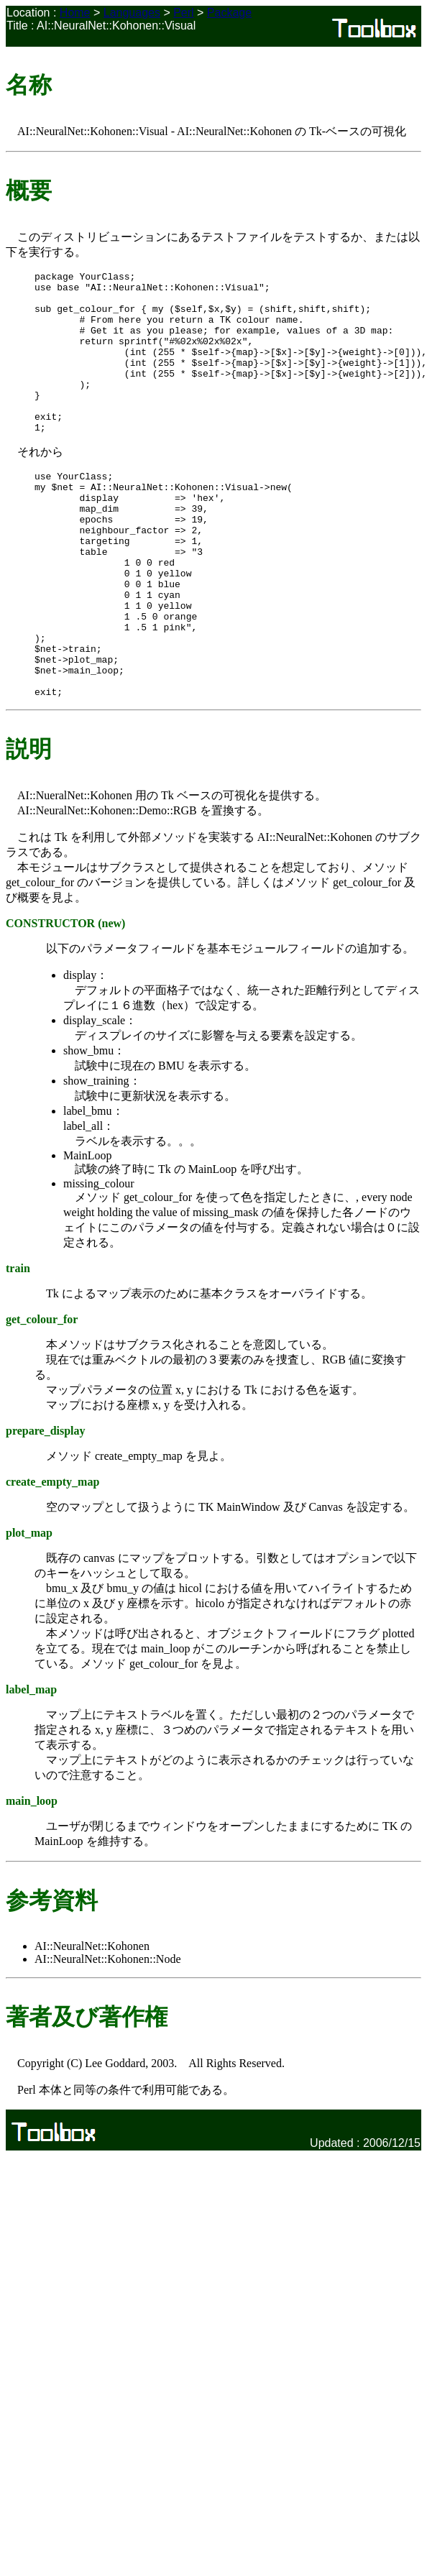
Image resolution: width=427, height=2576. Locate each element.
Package (229, 12)
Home (75, 12)
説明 (29, 827)
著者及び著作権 (86, 2094)
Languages (132, 12)
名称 (29, 85)
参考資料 (52, 1978)
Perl (183, 12)
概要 (29, 190)
